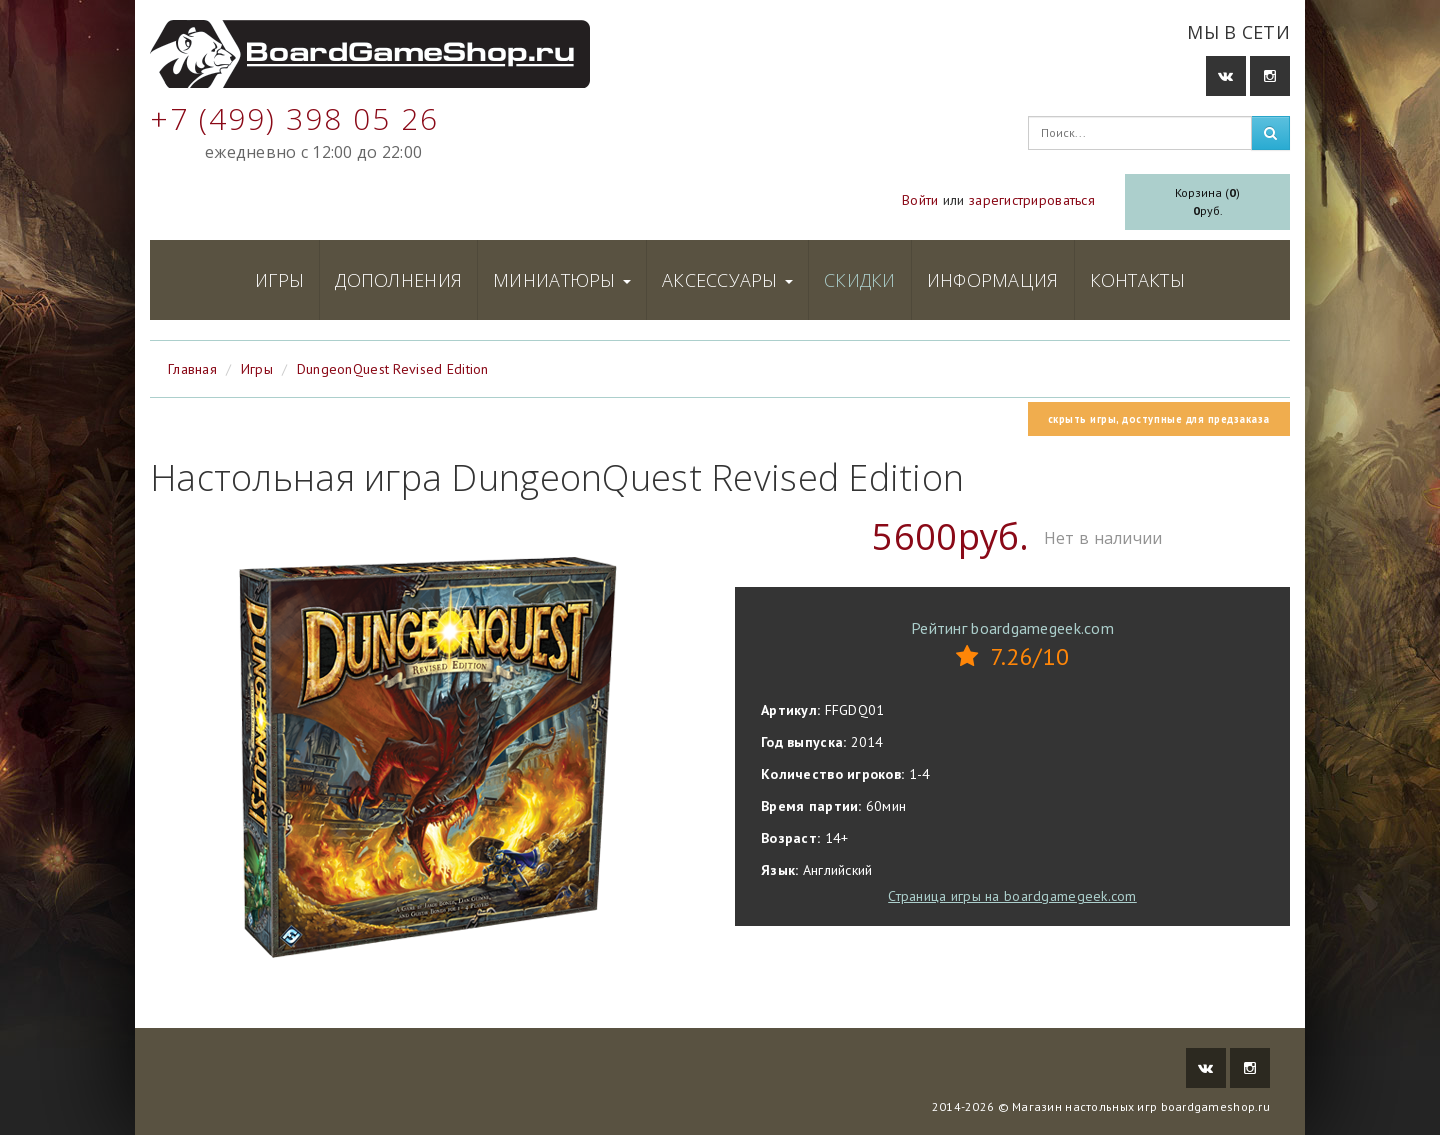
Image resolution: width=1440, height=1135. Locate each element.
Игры (279, 280)
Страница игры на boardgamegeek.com (1012, 896)
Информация (993, 280)
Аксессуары (727, 280)
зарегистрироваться (1032, 200)
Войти (920, 200)
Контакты (1137, 280)
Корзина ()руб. (1207, 201)
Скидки (860, 280)
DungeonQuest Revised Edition (393, 369)
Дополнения (398, 280)
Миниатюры (562, 280)
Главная (192, 369)
